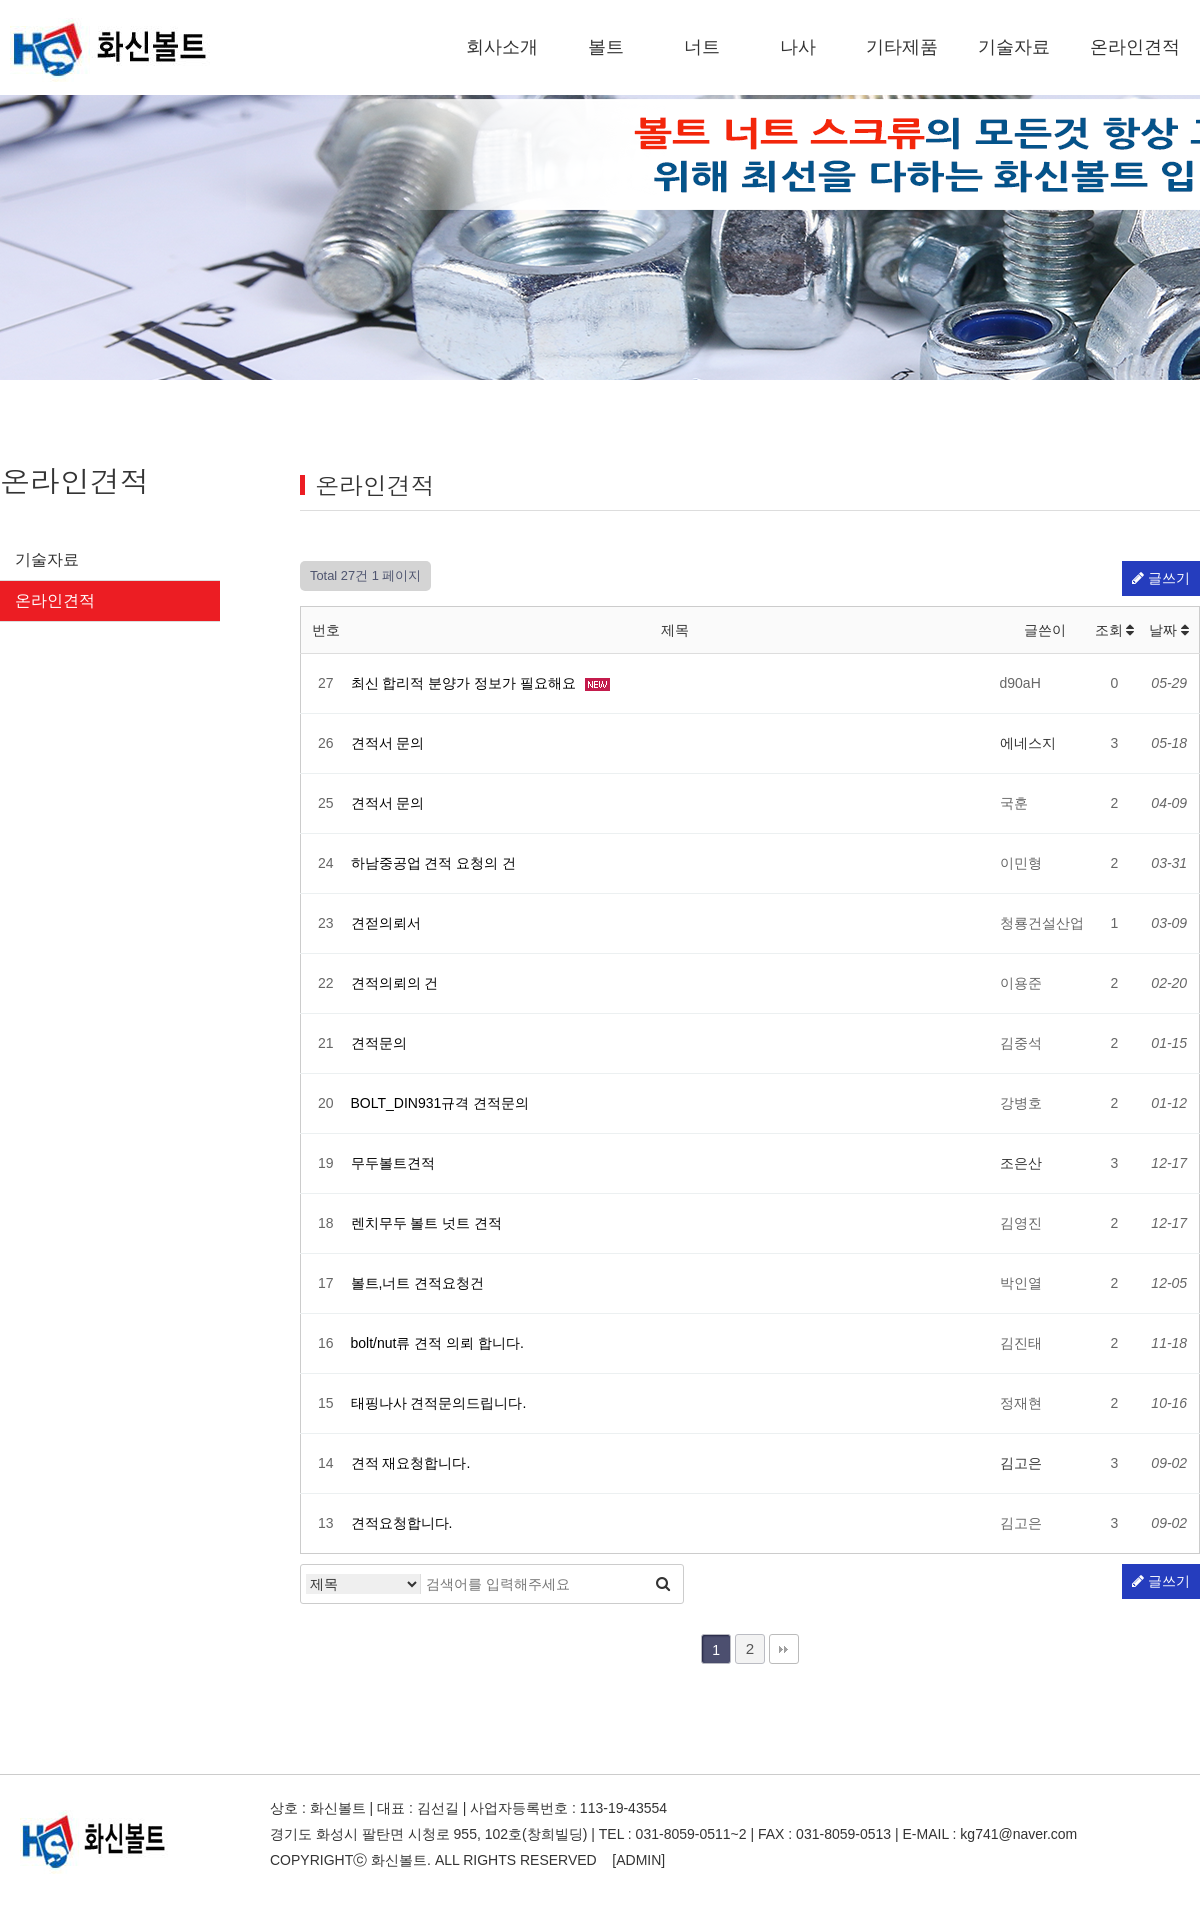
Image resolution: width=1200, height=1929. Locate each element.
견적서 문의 (388, 743)
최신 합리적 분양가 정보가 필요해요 (465, 683)
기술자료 (1014, 47)
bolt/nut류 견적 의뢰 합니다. (437, 1343)
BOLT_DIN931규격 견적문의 (440, 1103)
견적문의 (379, 1043)
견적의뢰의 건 (395, 983)
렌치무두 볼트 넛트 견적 (427, 1223)
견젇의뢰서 (386, 923)
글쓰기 (1161, 578)
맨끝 (784, 1649)
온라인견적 (1135, 47)
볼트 (606, 47)
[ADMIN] (638, 1860)
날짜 (1169, 630)
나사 (798, 47)
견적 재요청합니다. (411, 1463)
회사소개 (502, 47)
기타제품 (902, 47)
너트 (702, 47)
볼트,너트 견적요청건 (418, 1283)
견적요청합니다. (402, 1523)
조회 (1115, 630)
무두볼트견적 (393, 1163)
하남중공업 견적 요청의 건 (434, 863)
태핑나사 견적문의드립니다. (439, 1403)
